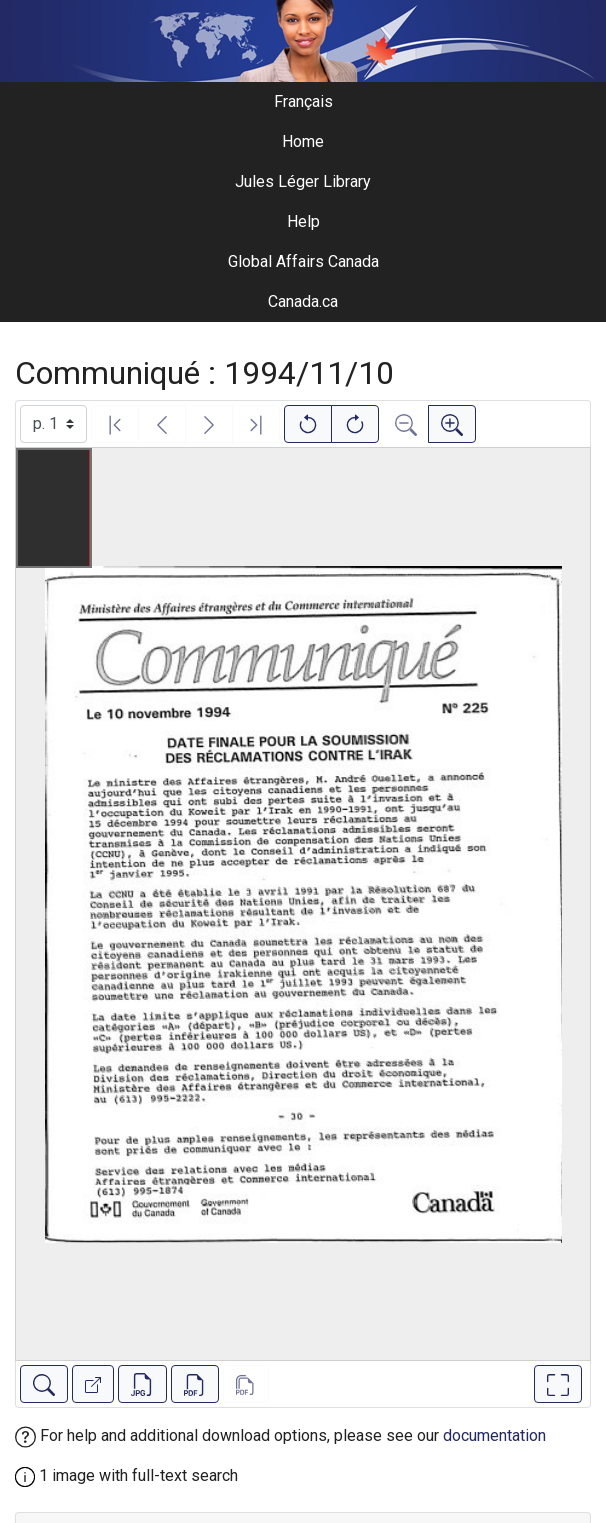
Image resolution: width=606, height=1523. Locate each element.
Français (303, 101)
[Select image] (53, 424)
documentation (494, 1435)
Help (303, 221)
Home (303, 141)
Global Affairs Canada (303, 261)
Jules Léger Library (303, 181)
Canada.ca (303, 301)
